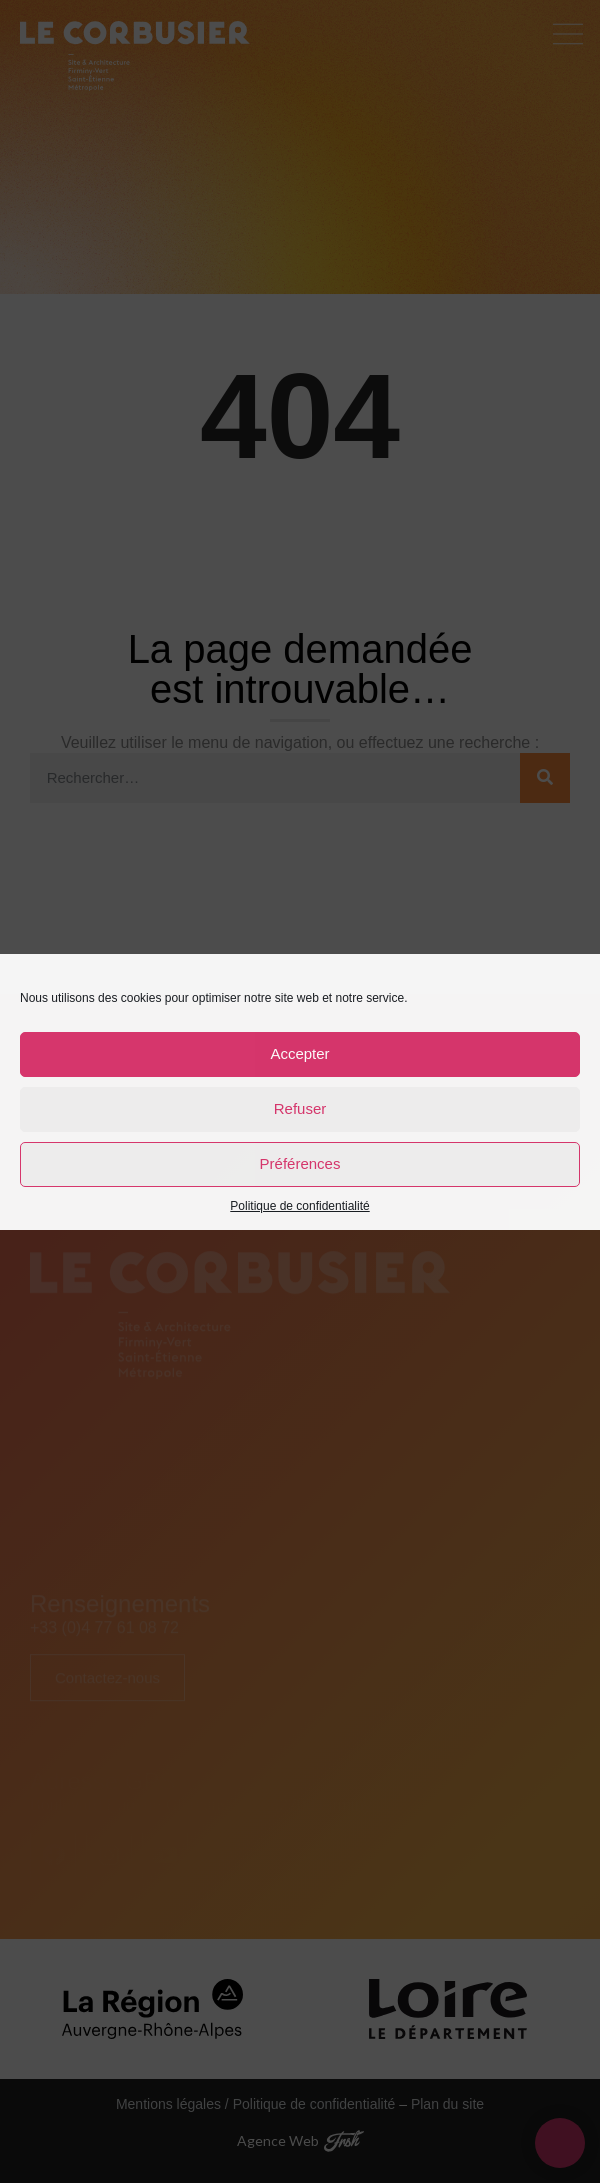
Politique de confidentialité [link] (299, 1206)
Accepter (299, 1053)
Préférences (300, 1163)
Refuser (300, 1108)
